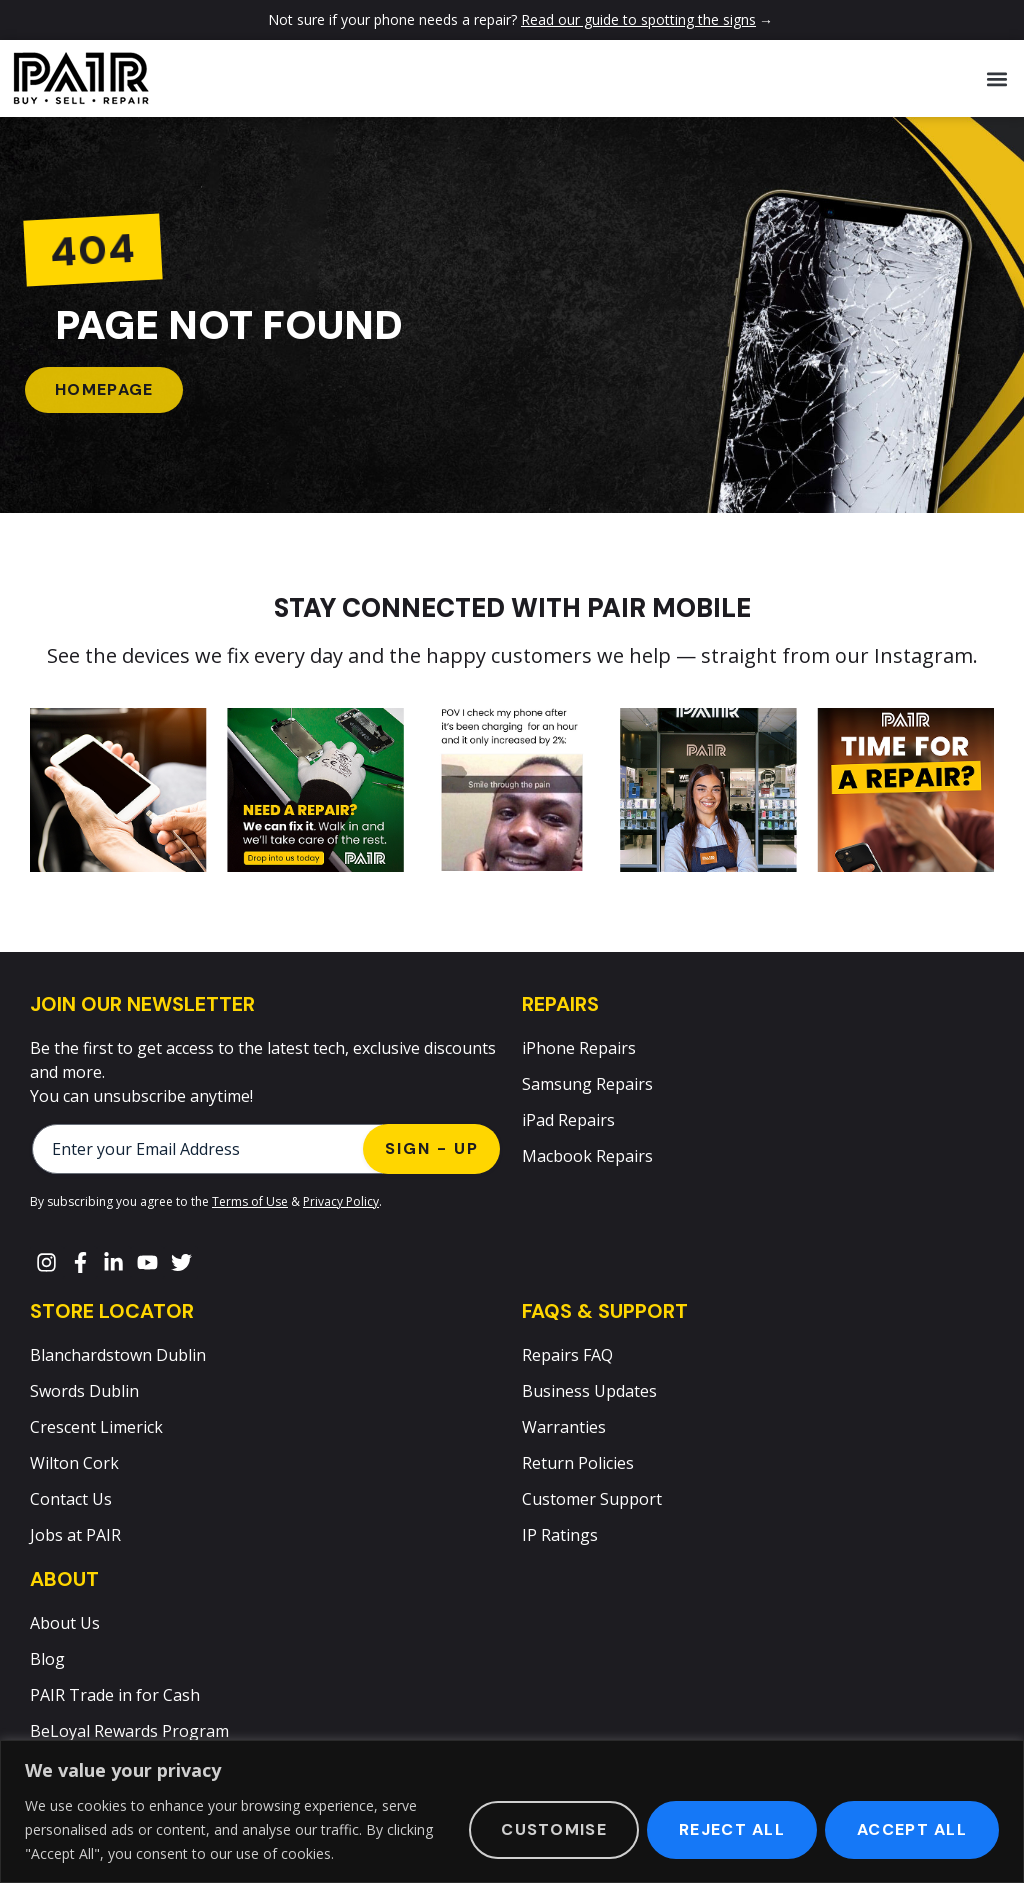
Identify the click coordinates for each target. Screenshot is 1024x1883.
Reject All (732, 1829)
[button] (997, 78)
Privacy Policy (341, 1201)
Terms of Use (250, 1201)
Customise (554, 1829)
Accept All (912, 1829)
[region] (512, 1811)
